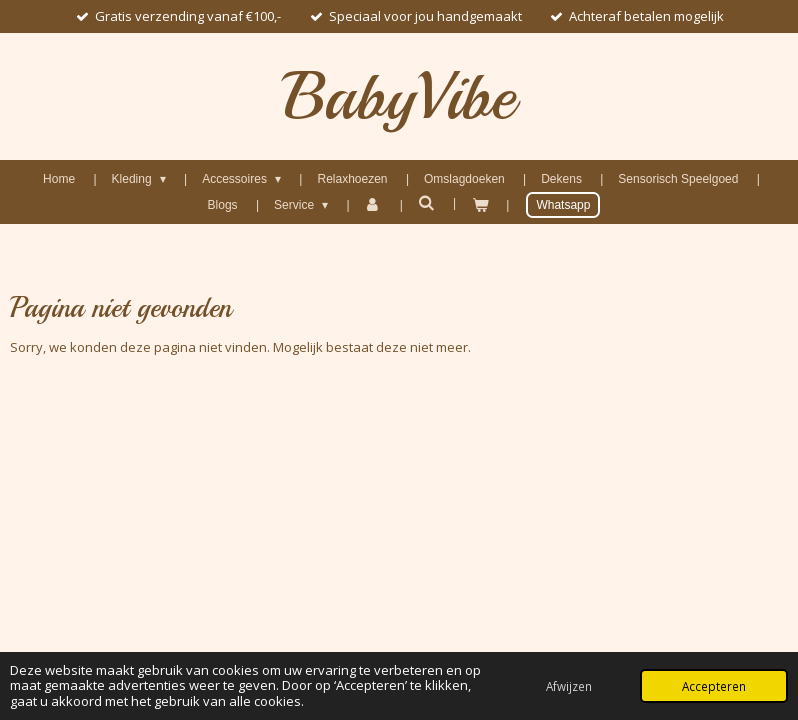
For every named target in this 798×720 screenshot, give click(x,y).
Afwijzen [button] (569, 686)
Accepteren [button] (714, 686)
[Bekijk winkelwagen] (479, 205)
